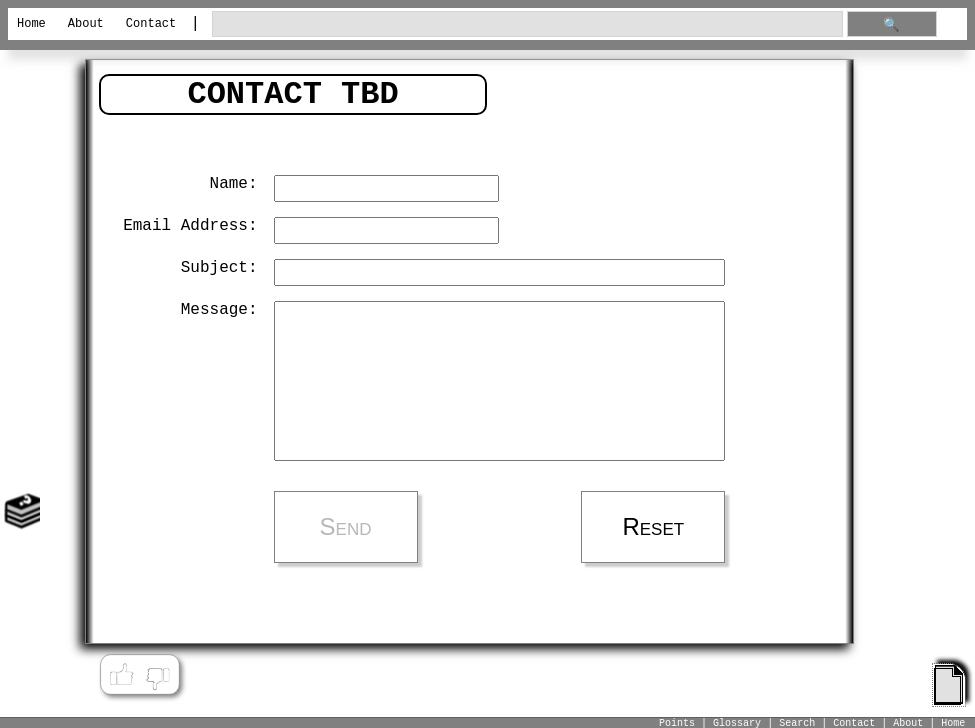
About (86, 24)
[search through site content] (527, 24)
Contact (151, 24)
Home (31, 24)
